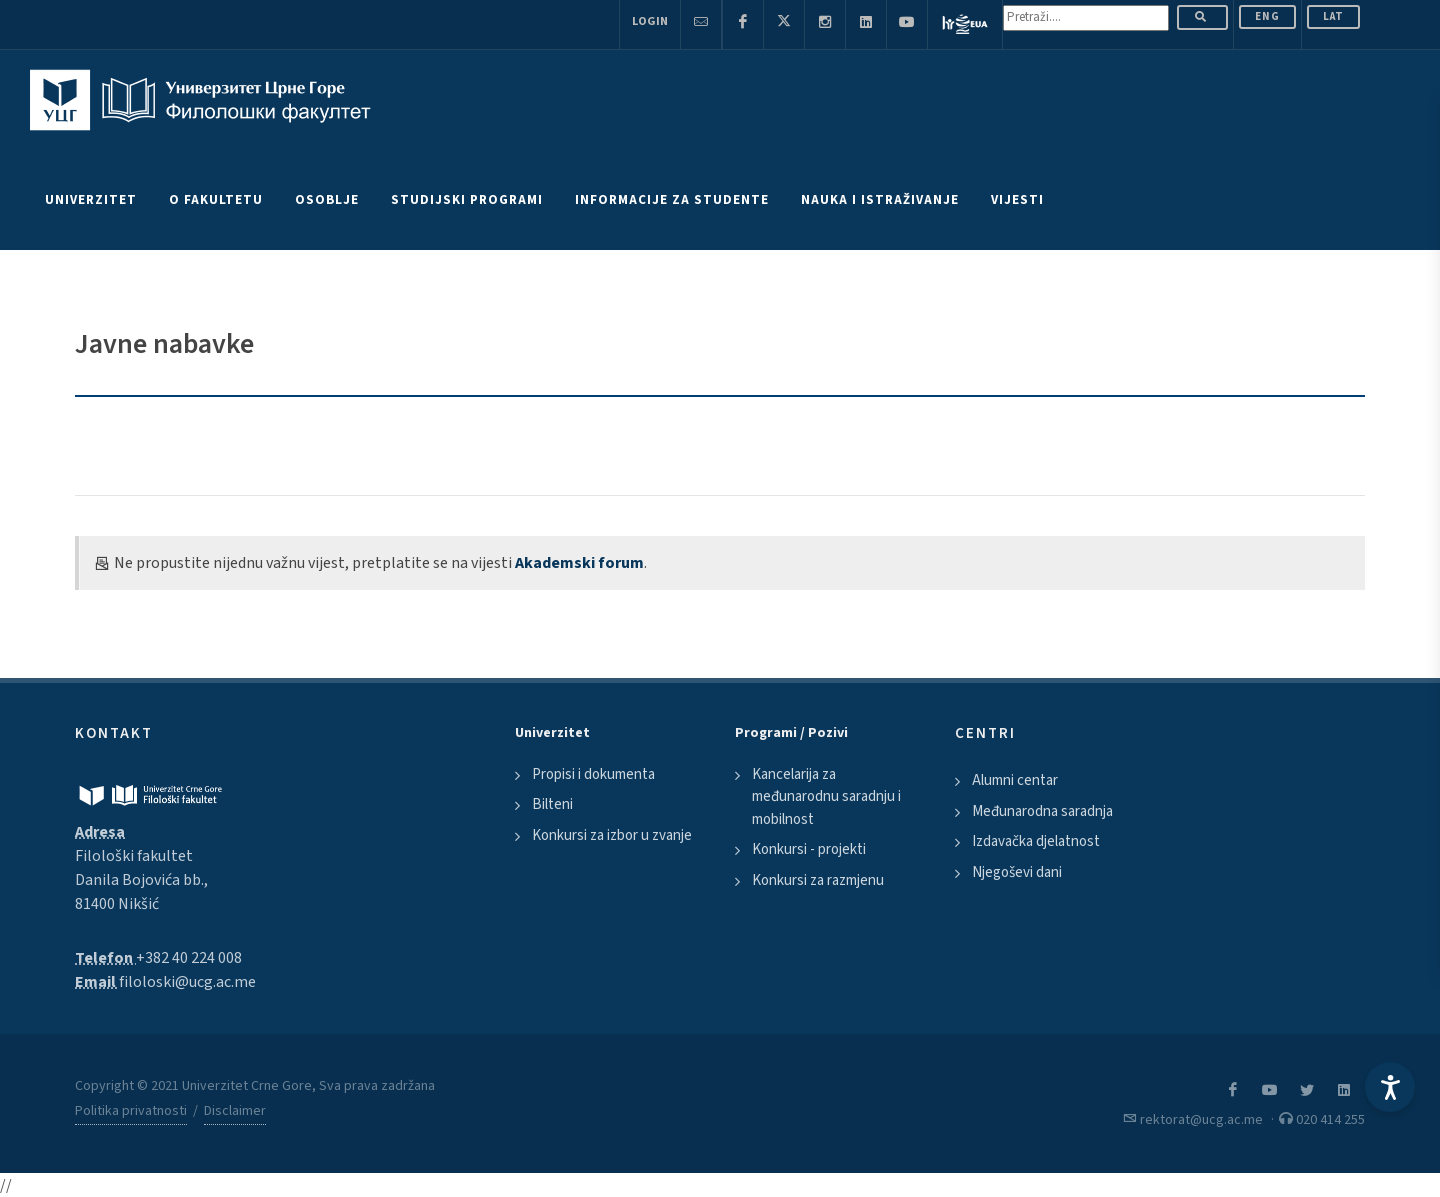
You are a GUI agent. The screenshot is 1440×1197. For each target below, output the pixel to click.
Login (650, 21)
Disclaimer (235, 1111)
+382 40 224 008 (189, 958)
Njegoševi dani (1017, 872)
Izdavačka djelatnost (1036, 841)
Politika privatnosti (131, 1111)
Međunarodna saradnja (1042, 811)
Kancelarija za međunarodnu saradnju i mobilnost (826, 797)
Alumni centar (1015, 780)
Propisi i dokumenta (593, 774)
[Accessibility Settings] (1390, 1087)
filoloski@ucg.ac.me (187, 982)
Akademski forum (579, 563)
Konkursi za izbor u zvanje (612, 835)
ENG (1267, 16)
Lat (1333, 16)
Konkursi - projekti (809, 849)
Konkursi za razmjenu (818, 880)
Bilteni (552, 804)
